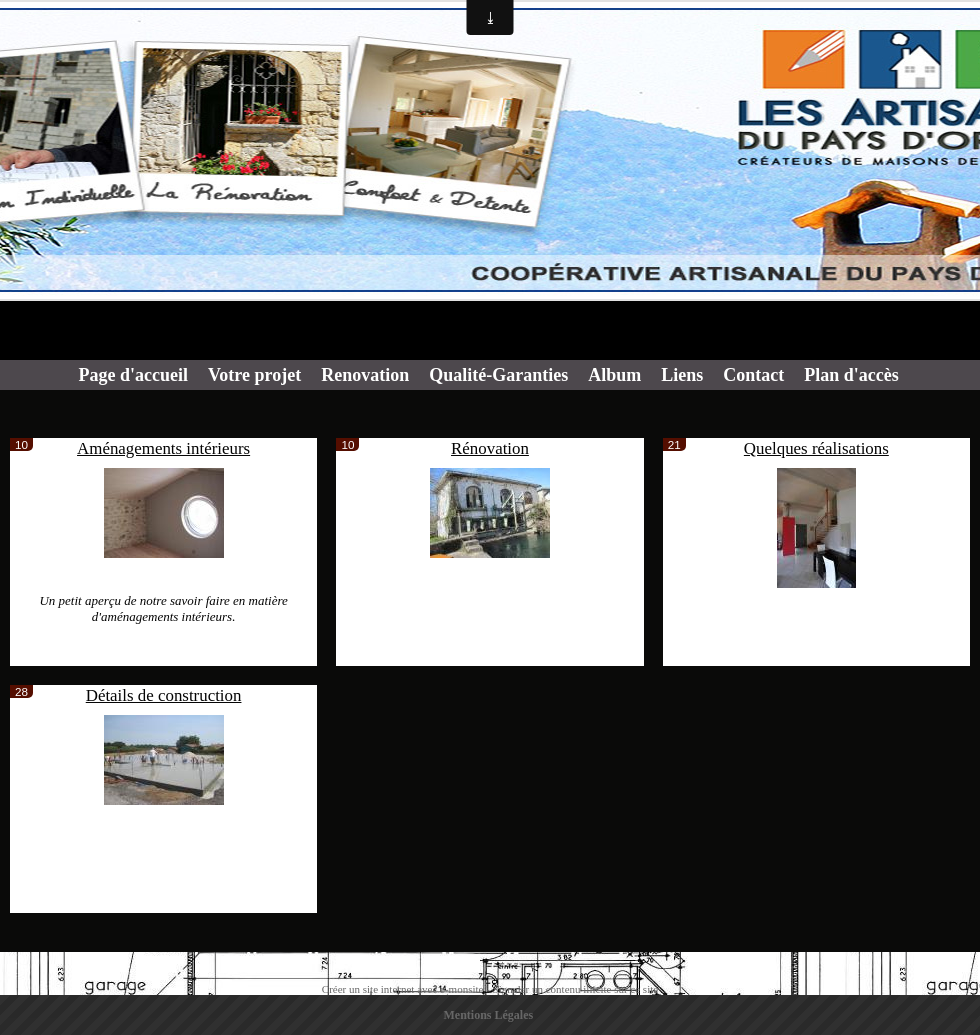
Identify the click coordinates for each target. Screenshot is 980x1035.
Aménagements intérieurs (163, 448)
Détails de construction (164, 695)
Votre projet (254, 375)
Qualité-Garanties (498, 375)
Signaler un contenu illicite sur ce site (576, 989)
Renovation (365, 375)
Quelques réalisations (816, 448)
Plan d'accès (851, 375)
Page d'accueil (133, 375)
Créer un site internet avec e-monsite (403, 989)
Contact (753, 375)
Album (614, 375)
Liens (682, 375)
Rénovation (490, 448)
